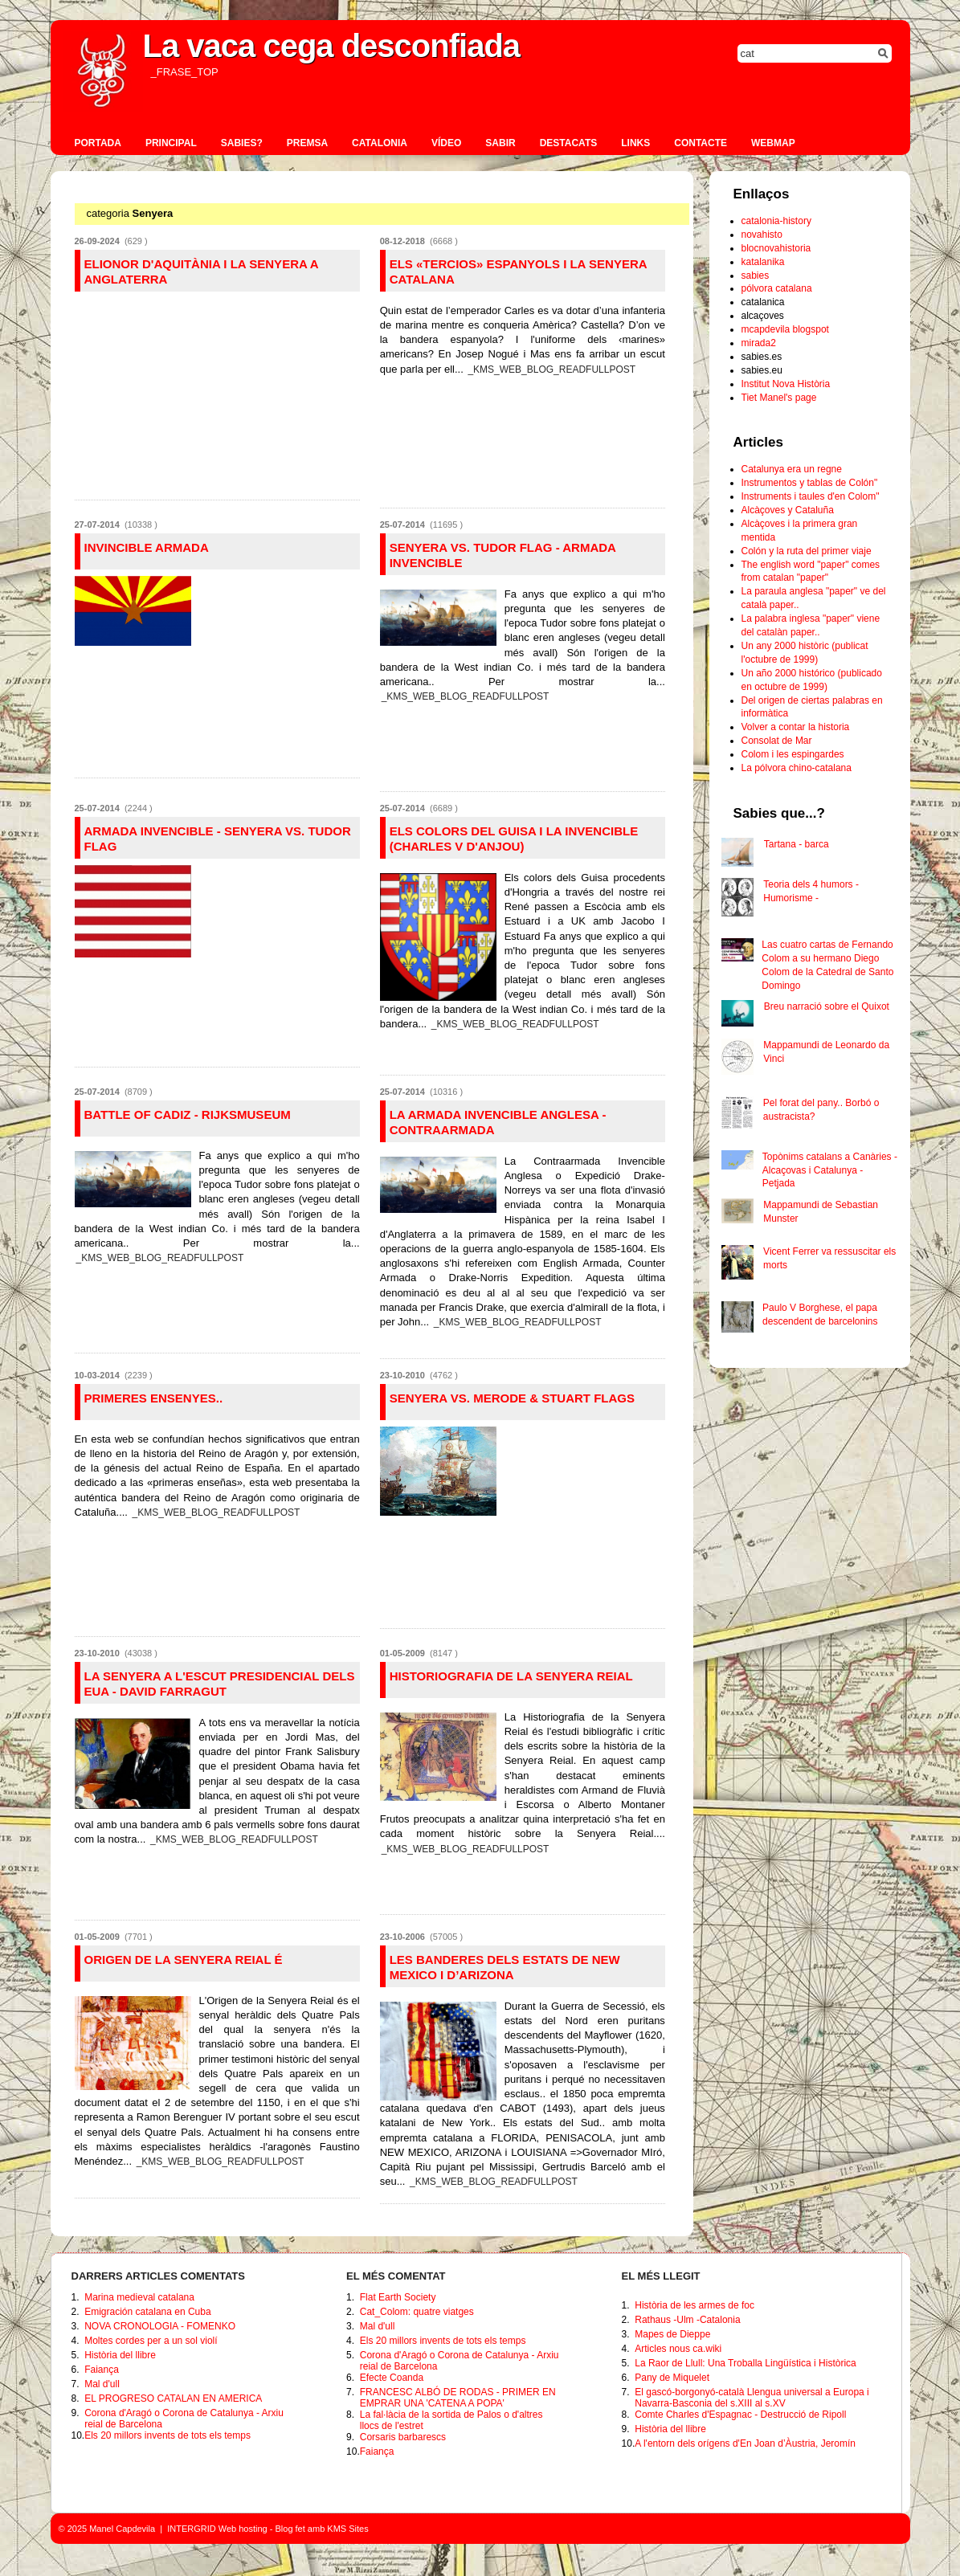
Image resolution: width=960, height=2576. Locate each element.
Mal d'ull (102, 2384)
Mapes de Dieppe (672, 2334)
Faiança (101, 2369)
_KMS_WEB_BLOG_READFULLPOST (551, 369)
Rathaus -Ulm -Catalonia (687, 2319)
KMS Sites (347, 2528)
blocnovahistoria (776, 248)
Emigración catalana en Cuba (147, 2311)
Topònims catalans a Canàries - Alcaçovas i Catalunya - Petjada (829, 1170)
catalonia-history (776, 221)
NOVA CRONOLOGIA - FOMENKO (159, 2326)
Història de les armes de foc (694, 2305)
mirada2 (758, 343)
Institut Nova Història (786, 384)
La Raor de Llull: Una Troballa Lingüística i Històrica (745, 2363)
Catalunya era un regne (791, 469)
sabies (755, 275)
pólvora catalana (776, 288)
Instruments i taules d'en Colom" (810, 496)
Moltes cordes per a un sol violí (150, 2340)
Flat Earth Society (398, 2297)
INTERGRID (191, 2528)
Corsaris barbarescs (403, 2437)
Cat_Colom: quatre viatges (417, 2311)
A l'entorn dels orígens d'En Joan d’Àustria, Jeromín (745, 2443)
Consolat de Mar (776, 740)
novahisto (761, 234)
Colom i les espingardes (792, 754)
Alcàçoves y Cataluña (787, 510)
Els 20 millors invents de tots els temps (167, 2435)
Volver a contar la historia (795, 727)
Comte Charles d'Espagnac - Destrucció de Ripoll (740, 2414)
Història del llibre (120, 2355)
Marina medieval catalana (139, 2297)
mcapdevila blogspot (785, 329)
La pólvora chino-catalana (796, 768)
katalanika (763, 261)
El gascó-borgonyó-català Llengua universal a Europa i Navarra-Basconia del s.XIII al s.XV (752, 2397)
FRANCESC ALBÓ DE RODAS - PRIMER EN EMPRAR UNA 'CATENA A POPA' (458, 2397)
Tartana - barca (796, 844)
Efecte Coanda (391, 2377)
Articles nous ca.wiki (678, 2348)
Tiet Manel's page (779, 397)
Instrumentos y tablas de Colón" (809, 482)
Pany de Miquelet (672, 2377)
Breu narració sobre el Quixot (826, 1006)
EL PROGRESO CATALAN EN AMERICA (173, 2398)
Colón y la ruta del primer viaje (806, 551)
